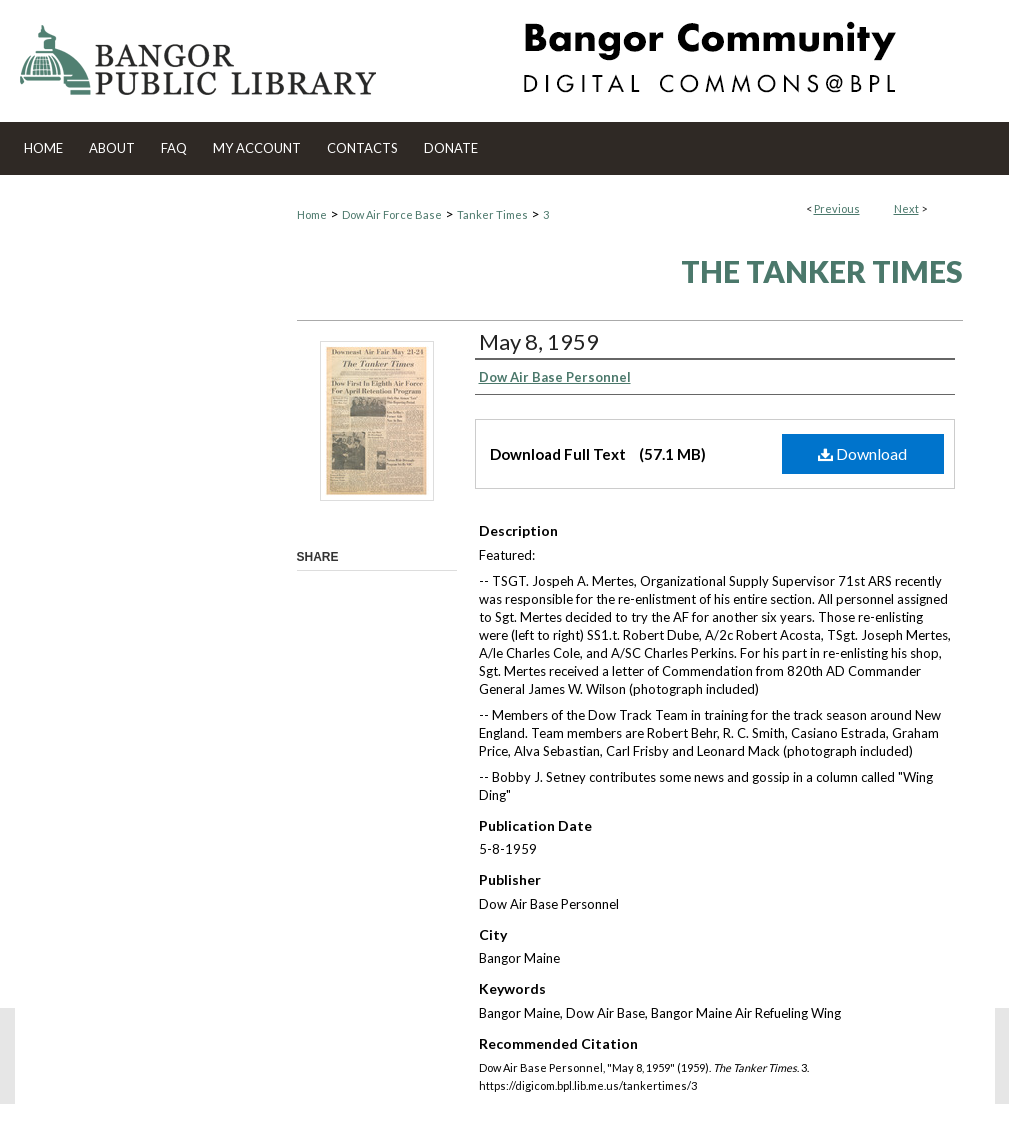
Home (312, 214)
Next (906, 208)
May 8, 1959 (539, 341)
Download (862, 453)
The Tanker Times (822, 271)
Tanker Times (492, 214)
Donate (451, 148)
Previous (837, 208)
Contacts (362, 148)
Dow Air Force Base (392, 214)
